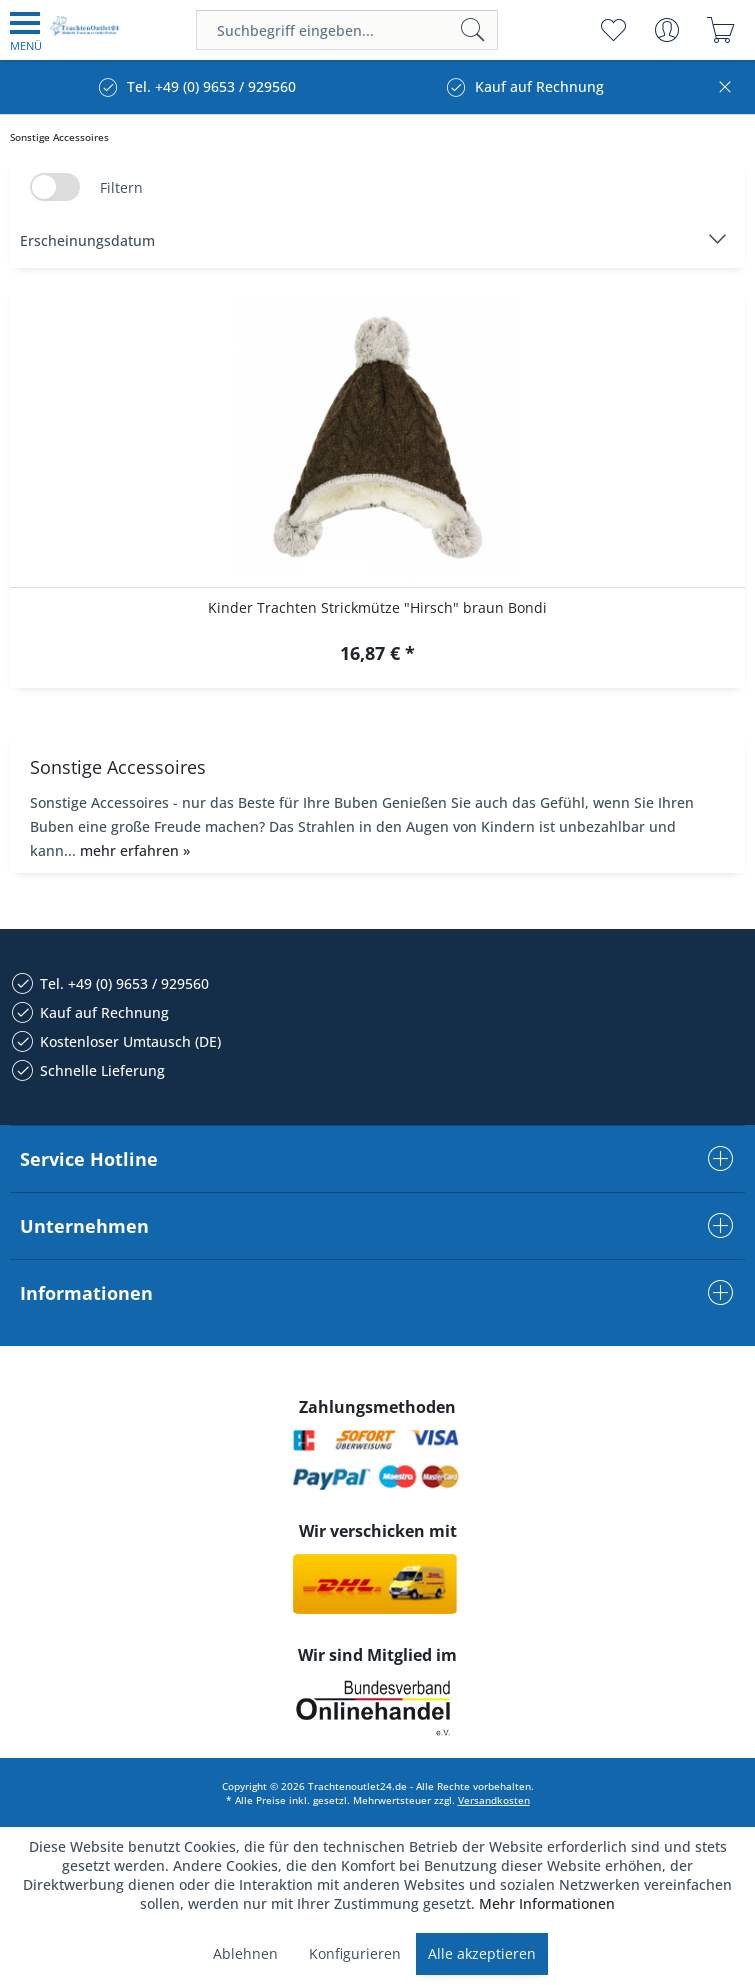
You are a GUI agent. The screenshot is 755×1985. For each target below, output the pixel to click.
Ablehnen (245, 1953)
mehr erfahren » (135, 850)
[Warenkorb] (720, 30)
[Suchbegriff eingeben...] (347, 30)
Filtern (121, 187)
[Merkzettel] (612, 30)
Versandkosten (494, 1800)
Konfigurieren (355, 1953)
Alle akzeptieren (482, 1953)
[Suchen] (473, 30)
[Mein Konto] (666, 30)
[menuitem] (26, 30)
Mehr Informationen (547, 1903)
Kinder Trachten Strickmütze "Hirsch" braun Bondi (377, 607)
